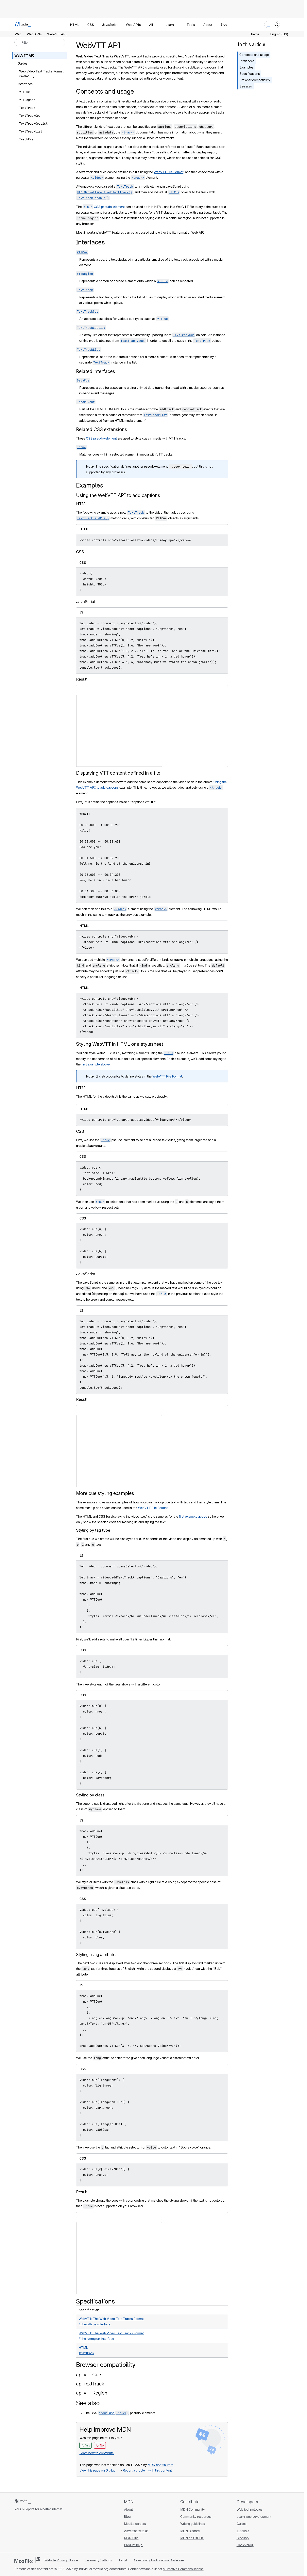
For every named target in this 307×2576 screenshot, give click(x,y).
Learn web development (254, 2517)
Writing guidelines (192, 2524)
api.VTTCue (88, 2375)
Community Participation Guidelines (159, 2560)
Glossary (243, 2538)
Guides (242, 2524)
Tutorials (243, 2531)
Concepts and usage (254, 55)
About (128, 2509)
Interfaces (246, 61)
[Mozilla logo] (27, 2560)
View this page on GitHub (97, 2470)
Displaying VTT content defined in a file (118, 773)
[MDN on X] (31, 2532)
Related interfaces (95, 371)
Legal (123, 2560)
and (113, 2413)
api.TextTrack (90, 2384)
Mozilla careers (135, 2524)
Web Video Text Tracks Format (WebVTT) (41, 73)
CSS (97, 207)
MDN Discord (190, 2531)
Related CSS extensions (101, 429)
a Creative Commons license (183, 2569)
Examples (246, 67)
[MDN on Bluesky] (24, 2532)
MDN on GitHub (192, 2538)
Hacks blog (245, 2545)
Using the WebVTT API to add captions (118, 495)
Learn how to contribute (96, 2453)
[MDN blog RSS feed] (45, 2532)
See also (245, 86)
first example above (95, 1064)
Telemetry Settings (98, 2560)
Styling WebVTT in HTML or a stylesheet (119, 1044)
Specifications (249, 74)
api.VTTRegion (91, 2393)
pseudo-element (113, 207)
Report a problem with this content (147, 2470)
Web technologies (250, 2509)
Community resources (196, 2517)
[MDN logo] (22, 2501)
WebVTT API (24, 55)
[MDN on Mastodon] (38, 2532)
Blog (223, 24)
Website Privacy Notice (61, 2560)
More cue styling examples (105, 1493)
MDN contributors (160, 2465)
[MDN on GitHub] (16, 2532)
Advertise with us (136, 2531)
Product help (133, 2545)
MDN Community (192, 2509)
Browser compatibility (254, 80)
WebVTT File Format (168, 172)
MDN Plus (131, 2538)
